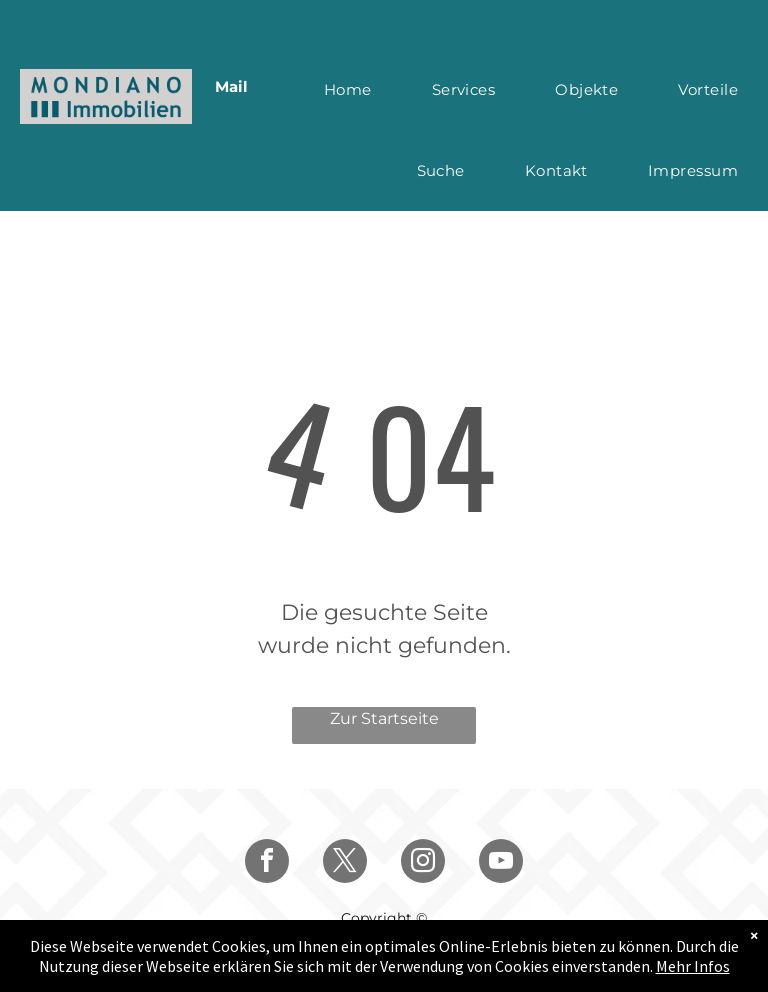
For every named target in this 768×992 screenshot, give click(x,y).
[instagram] (423, 863)
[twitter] (345, 863)
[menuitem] (348, 89)
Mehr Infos (693, 966)
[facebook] (267, 863)
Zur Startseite (384, 718)
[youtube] (501, 863)
